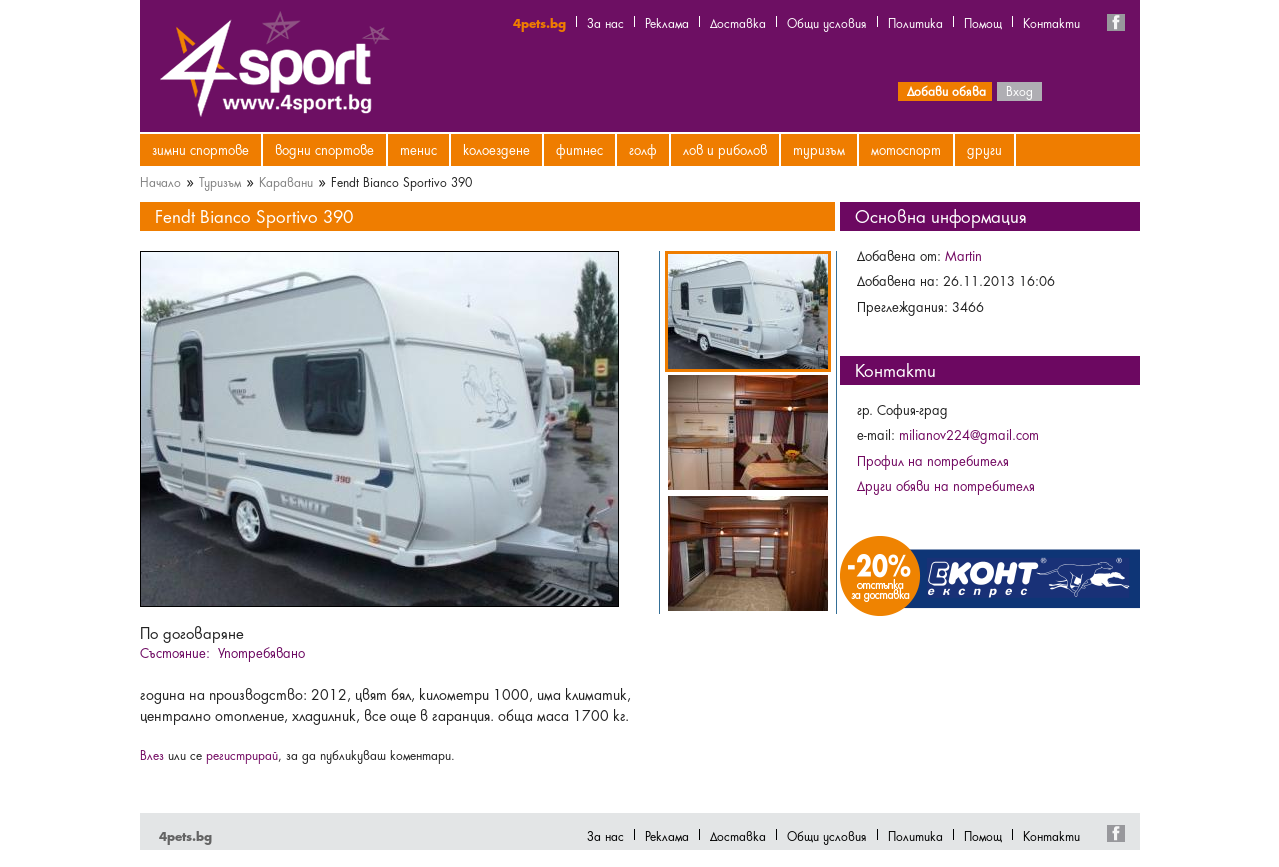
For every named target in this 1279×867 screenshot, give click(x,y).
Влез (152, 754)
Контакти (1051, 22)
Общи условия (827, 22)
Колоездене (496, 149)
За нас (605, 22)
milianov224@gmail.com (969, 434)
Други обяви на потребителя (946, 485)
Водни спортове (324, 149)
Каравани (286, 181)
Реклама (667, 22)
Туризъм (819, 149)
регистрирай (242, 754)
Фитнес (579, 149)
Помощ (983, 22)
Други (984, 149)
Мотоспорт (906, 149)
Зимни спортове (200, 149)
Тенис (418, 149)
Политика (915, 22)
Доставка (738, 22)
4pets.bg (539, 22)
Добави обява (946, 90)
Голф (643, 149)
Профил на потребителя (933, 460)
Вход (1019, 90)
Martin (963, 255)
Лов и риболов (725, 149)
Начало (160, 181)
